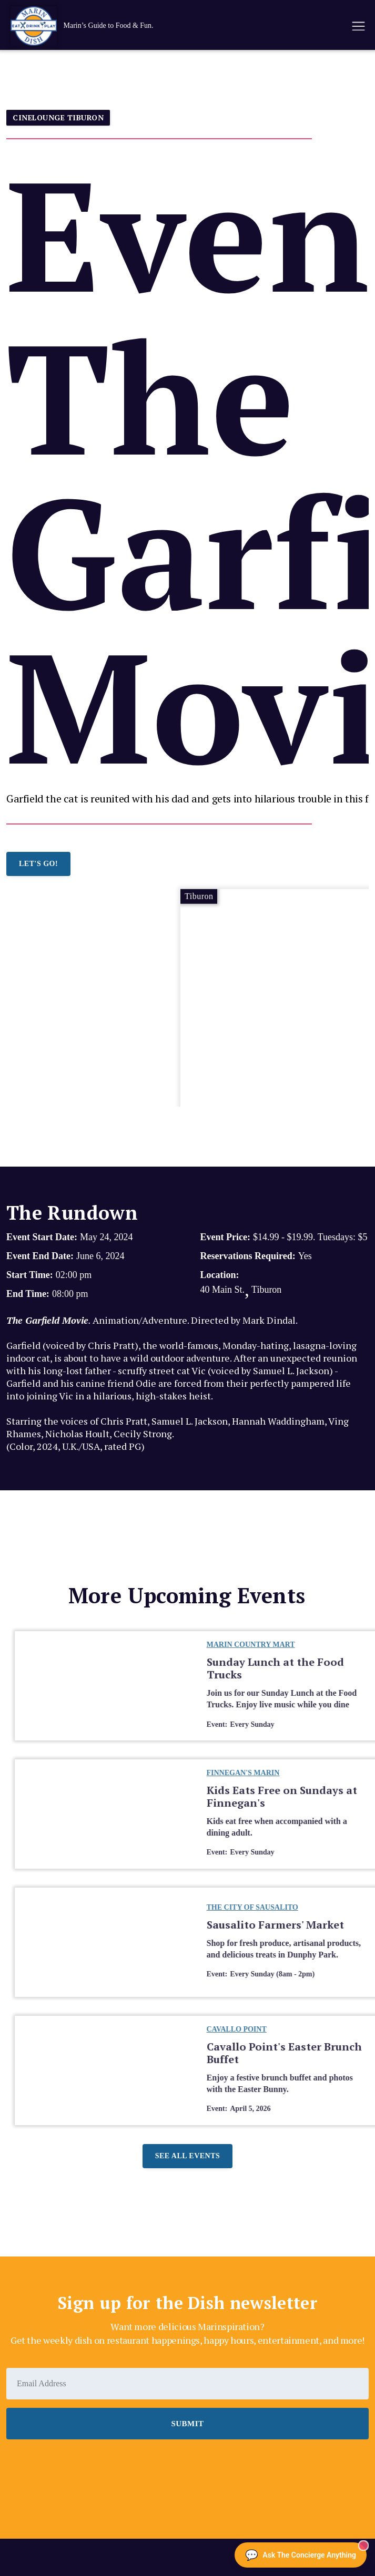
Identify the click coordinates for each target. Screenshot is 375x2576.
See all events (187, 2156)
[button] (357, 26)
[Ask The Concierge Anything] (301, 2555)
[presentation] (86, 2468)
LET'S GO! (38, 864)
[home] (152, 26)
